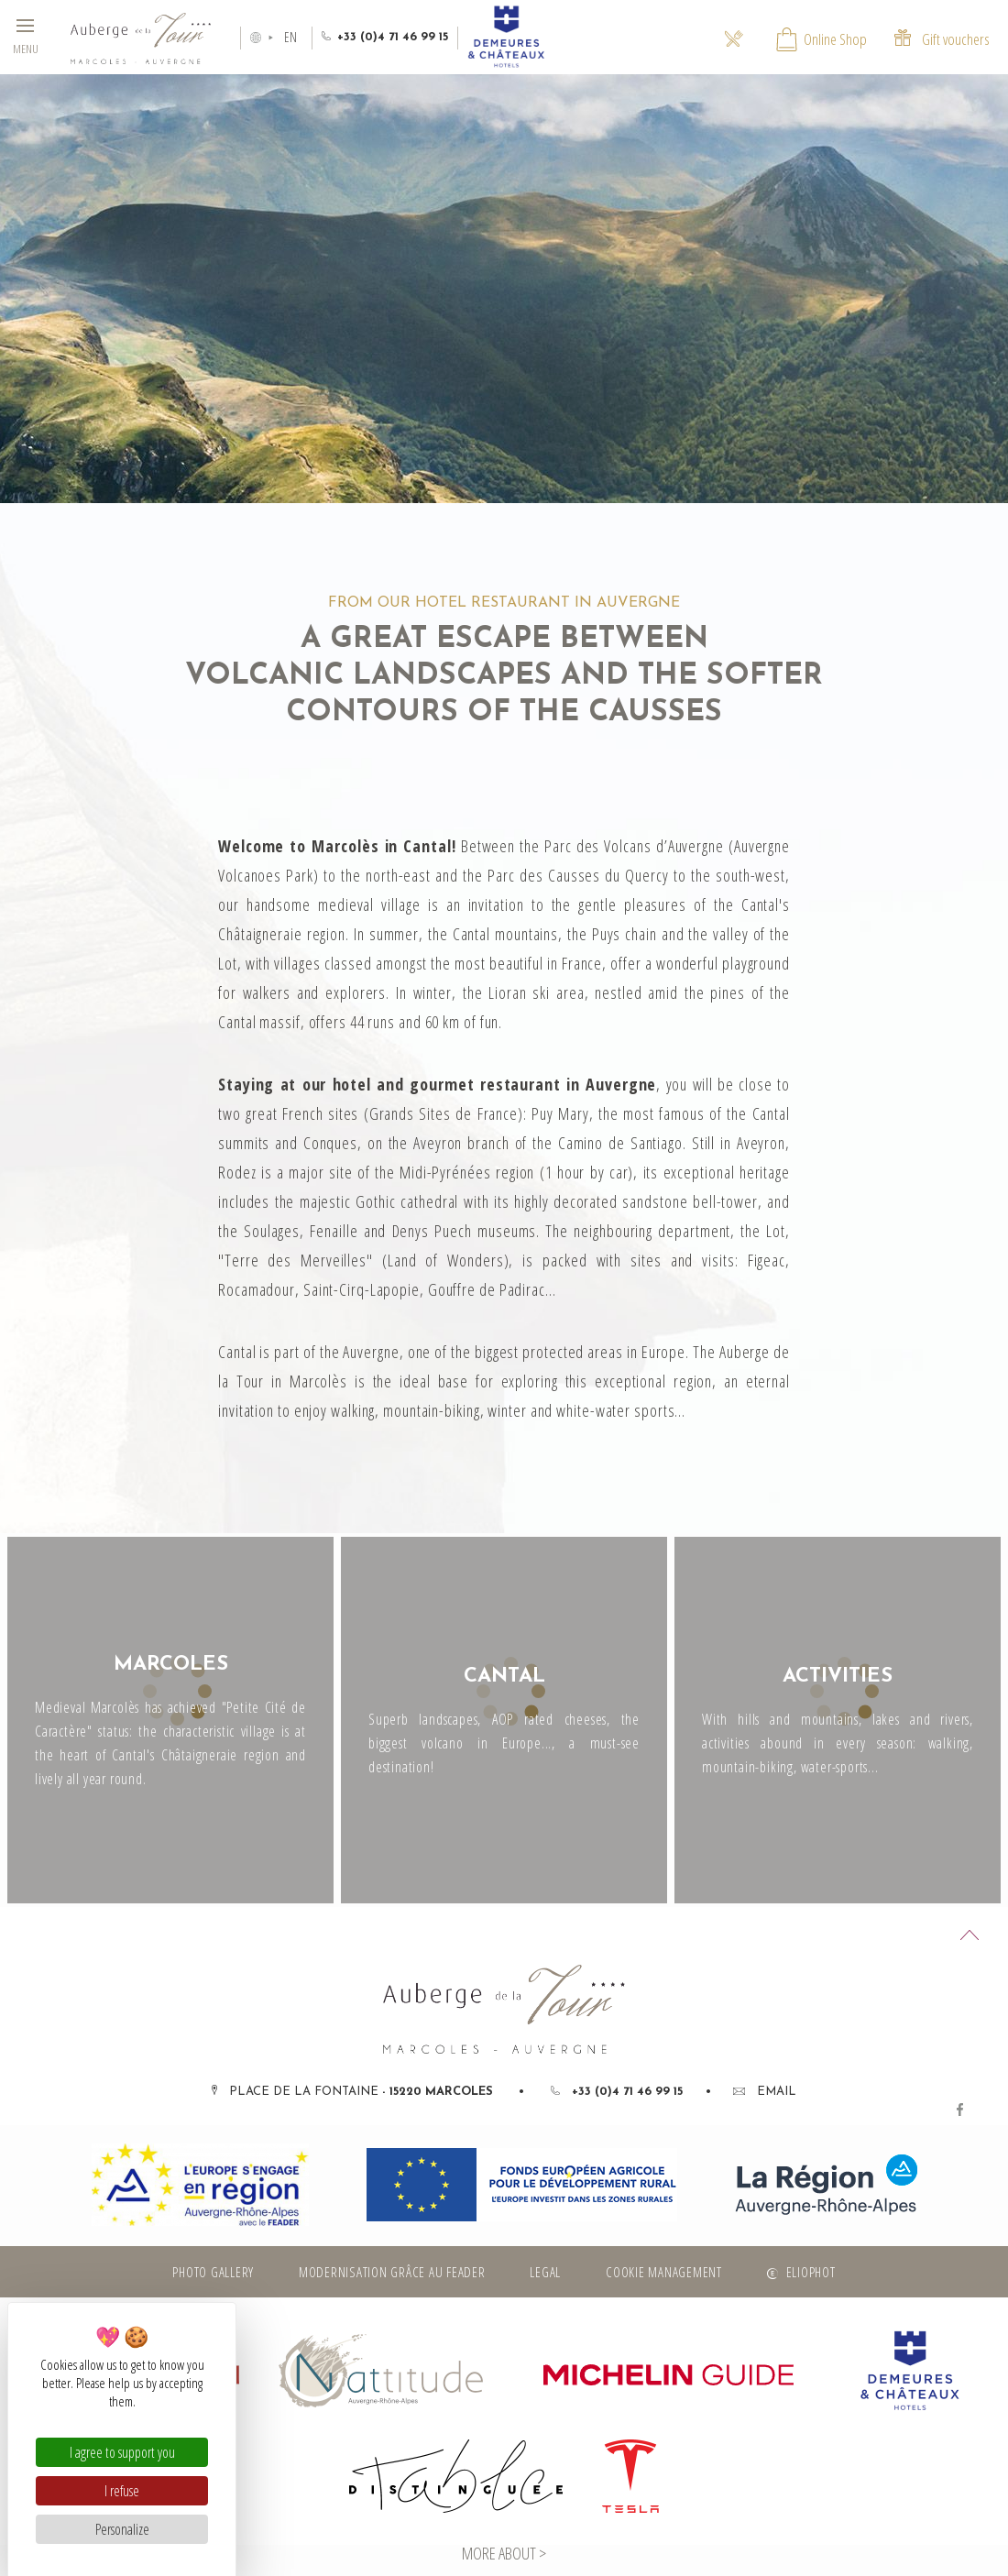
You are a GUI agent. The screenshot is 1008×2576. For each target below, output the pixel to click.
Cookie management (664, 2272)
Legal (545, 2272)
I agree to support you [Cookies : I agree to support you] (122, 2452)
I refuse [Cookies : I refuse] (121, 2491)
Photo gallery (213, 2272)
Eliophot (811, 2272)
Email (764, 2092)
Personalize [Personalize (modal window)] (122, 2529)
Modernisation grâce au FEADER (392, 2272)
